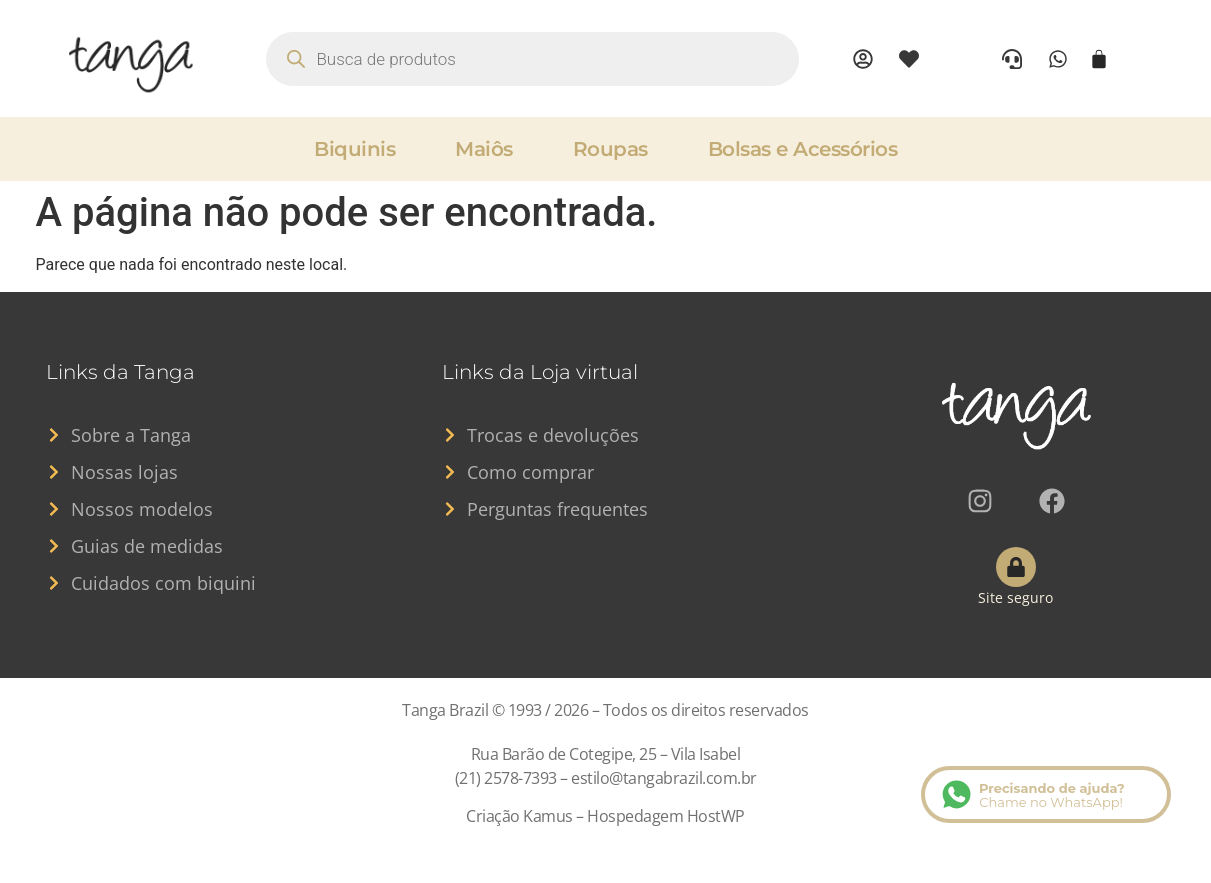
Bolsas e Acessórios (803, 149)
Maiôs (484, 149)
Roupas (610, 149)
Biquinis (354, 149)
